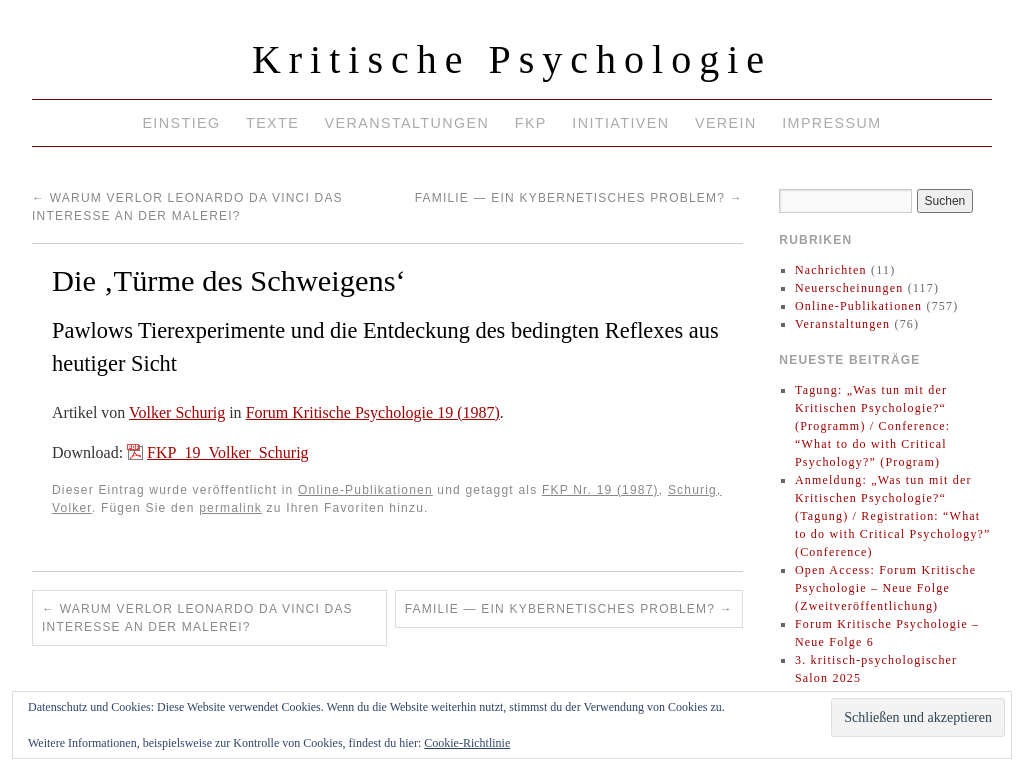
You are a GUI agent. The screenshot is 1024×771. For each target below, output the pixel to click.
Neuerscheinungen (849, 288)
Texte (272, 123)
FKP (531, 123)
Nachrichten (831, 270)
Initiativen (620, 123)
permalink (230, 508)
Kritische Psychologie (512, 59)
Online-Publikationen (365, 490)
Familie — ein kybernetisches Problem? (579, 198)
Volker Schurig (177, 412)
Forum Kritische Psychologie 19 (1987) (373, 412)
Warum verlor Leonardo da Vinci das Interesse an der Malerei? (197, 618)
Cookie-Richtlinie (467, 743)
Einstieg (181, 123)
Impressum (831, 123)
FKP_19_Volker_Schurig (228, 452)
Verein (726, 123)
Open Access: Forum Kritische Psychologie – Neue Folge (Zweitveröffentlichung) (885, 588)
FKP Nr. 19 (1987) (600, 490)
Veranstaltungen (407, 123)
